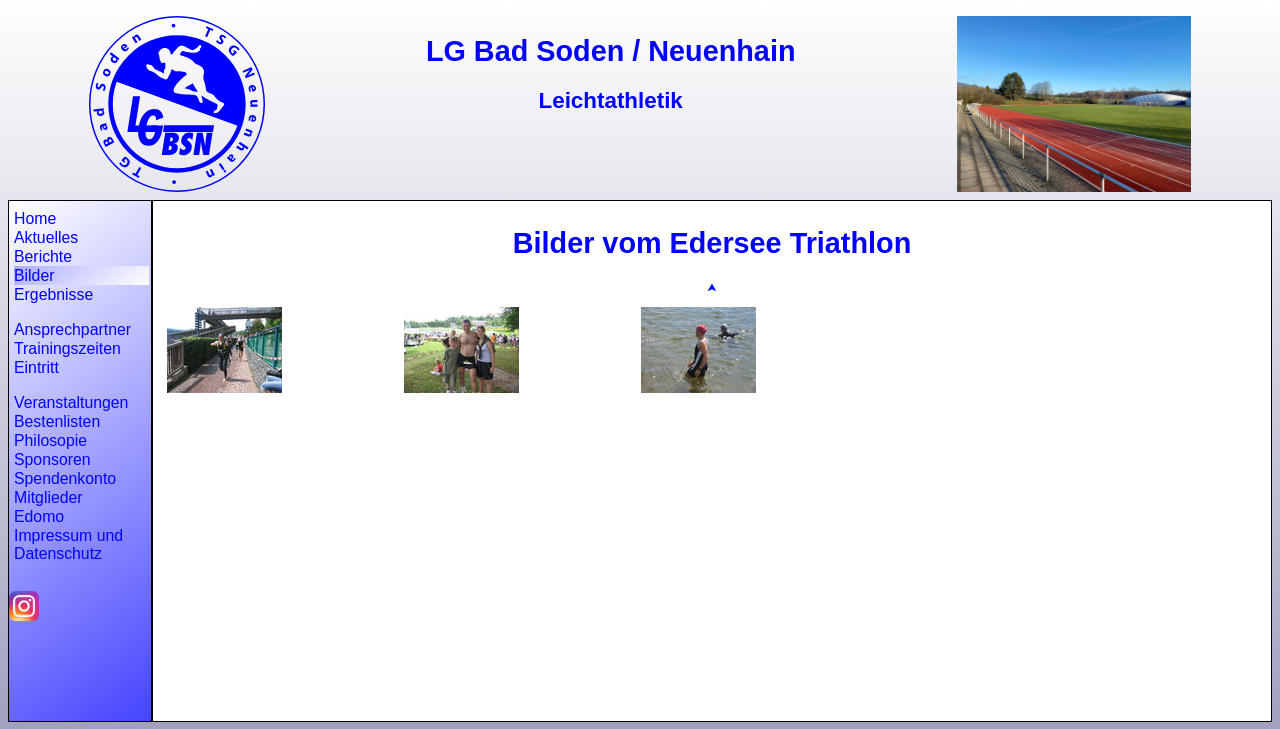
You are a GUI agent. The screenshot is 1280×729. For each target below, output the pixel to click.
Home (35, 218)
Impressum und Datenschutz (68, 544)
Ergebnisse (53, 294)
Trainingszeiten (67, 348)
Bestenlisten (57, 421)
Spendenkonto (65, 478)
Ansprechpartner (72, 329)
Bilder (34, 275)
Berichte (43, 256)
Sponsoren (52, 459)
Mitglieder (48, 497)
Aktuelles (46, 237)
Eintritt (36, 367)
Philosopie (50, 440)
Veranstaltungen (71, 402)
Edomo (39, 516)
